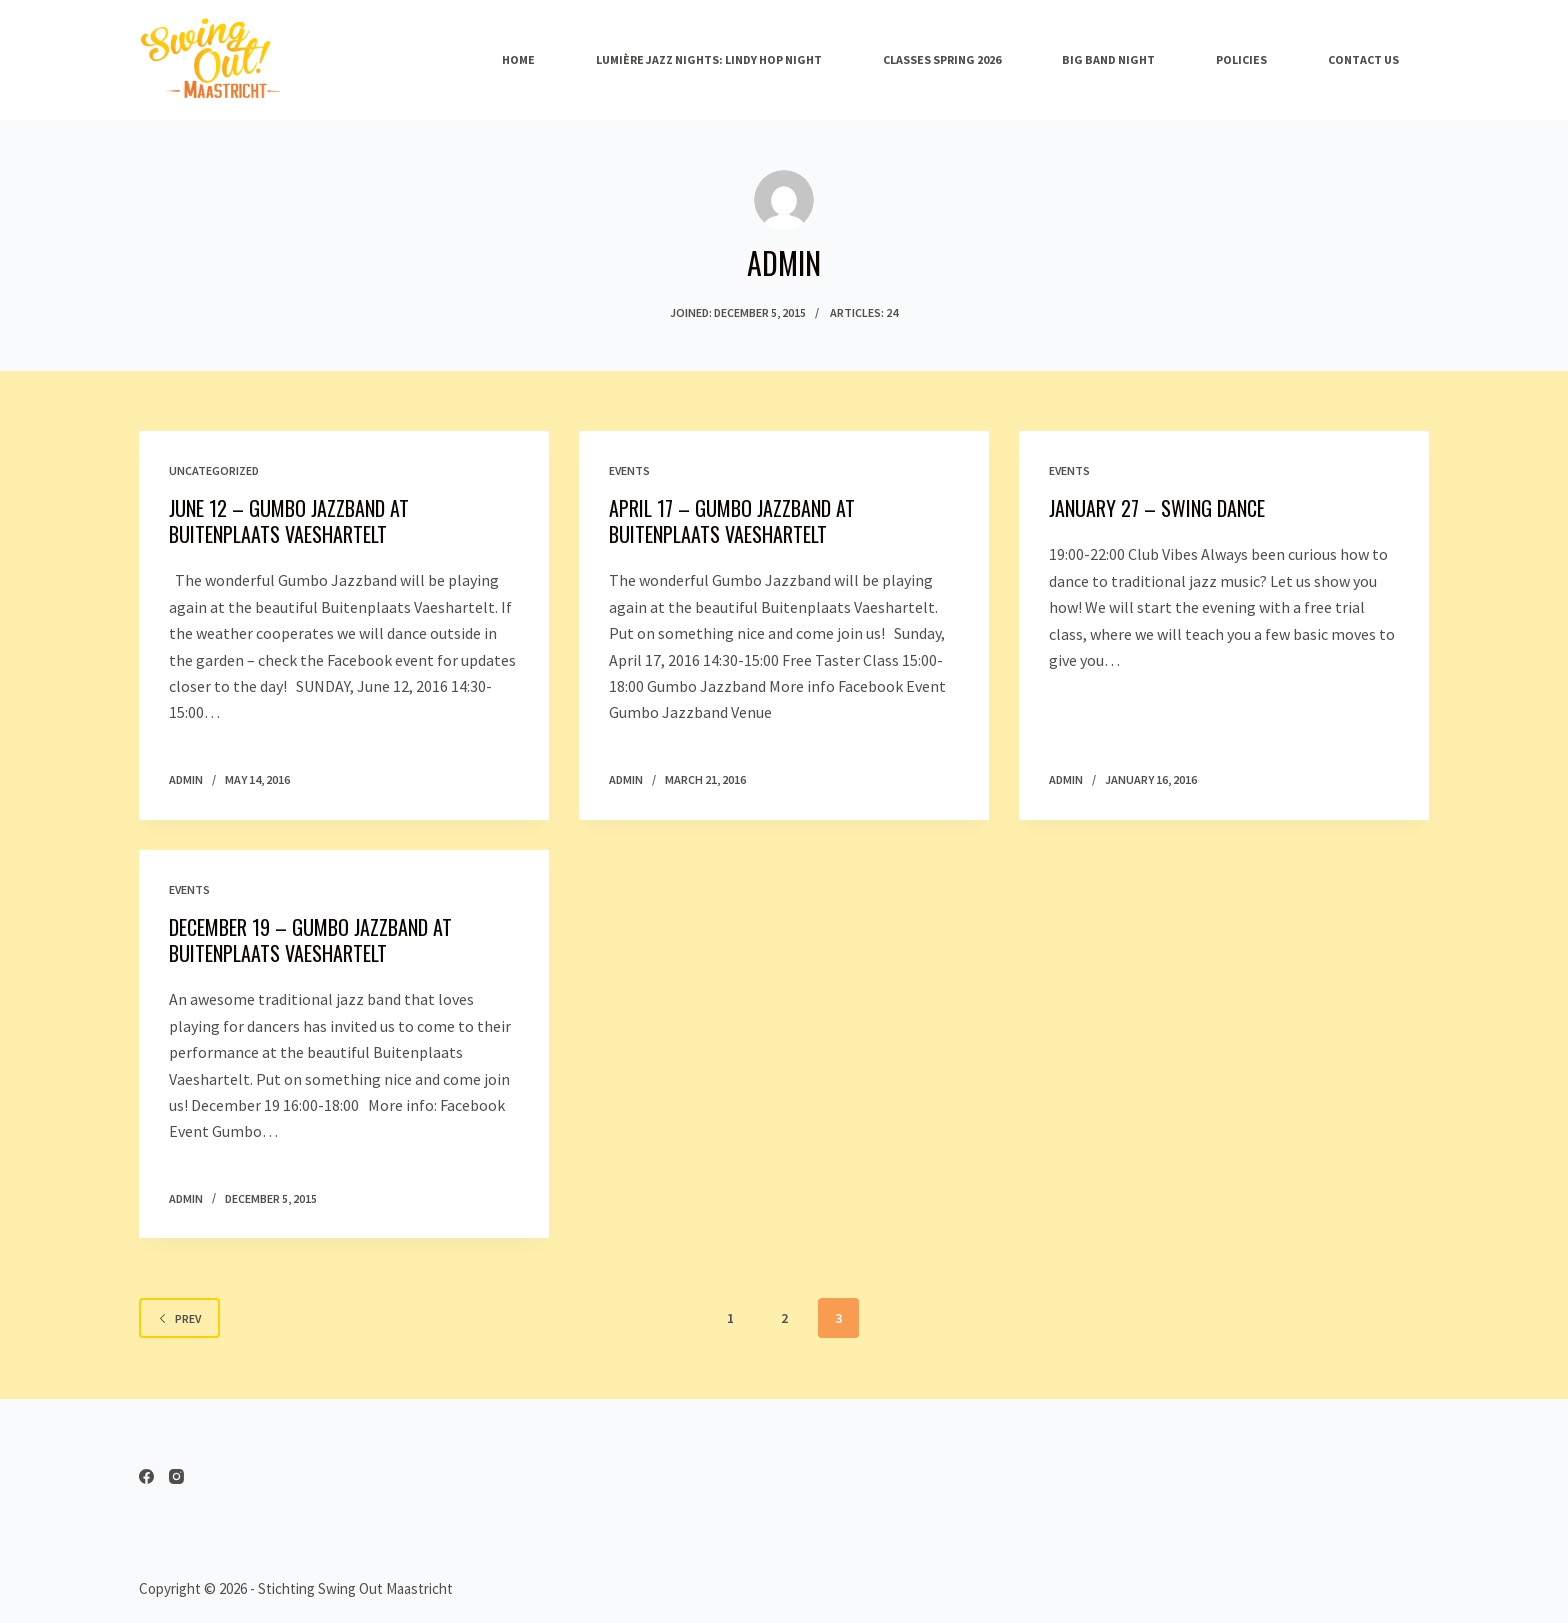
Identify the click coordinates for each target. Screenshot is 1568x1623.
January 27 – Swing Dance (1157, 508)
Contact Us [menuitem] (1363, 59)
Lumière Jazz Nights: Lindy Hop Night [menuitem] (709, 59)
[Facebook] (146, 1476)
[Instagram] (176, 1476)
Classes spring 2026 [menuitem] (942, 59)
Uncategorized (214, 470)
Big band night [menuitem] (1108, 59)
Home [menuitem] (518, 59)
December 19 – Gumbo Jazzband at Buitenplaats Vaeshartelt (310, 940)
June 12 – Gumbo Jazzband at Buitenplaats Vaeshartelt (289, 521)
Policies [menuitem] (1241, 59)
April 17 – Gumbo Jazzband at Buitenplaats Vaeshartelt (732, 521)
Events (629, 470)
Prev (179, 1318)
